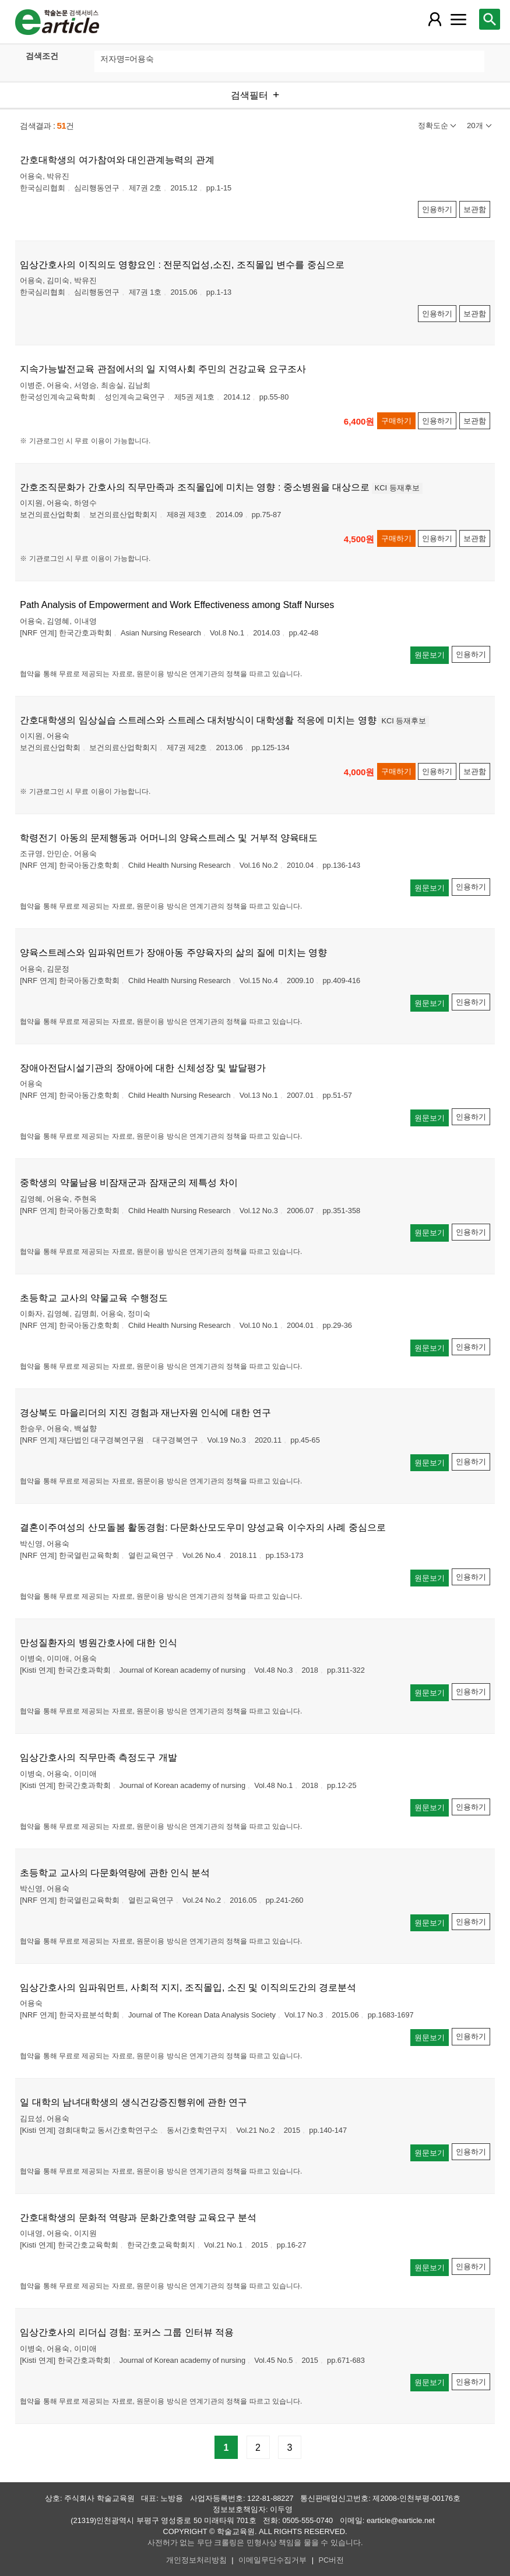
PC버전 (331, 2560)
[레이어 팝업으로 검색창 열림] (489, 19)
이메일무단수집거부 (272, 2560)
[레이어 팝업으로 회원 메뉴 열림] (434, 19)
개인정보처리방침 (196, 2560)
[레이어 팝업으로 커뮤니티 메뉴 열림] (458, 19)
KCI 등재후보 (397, 487)
